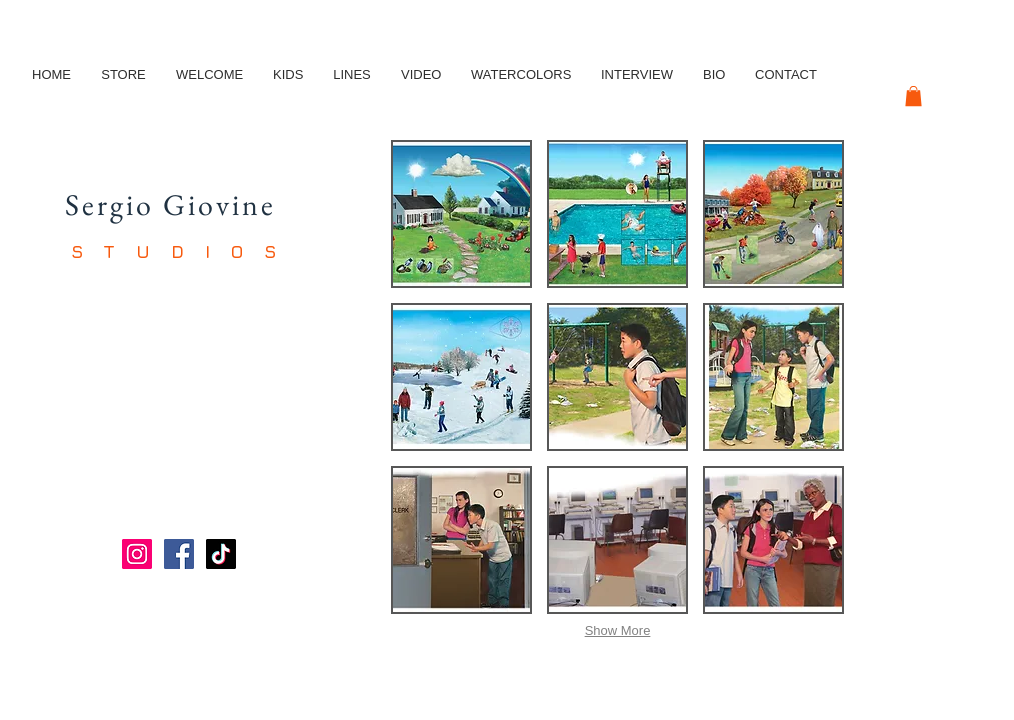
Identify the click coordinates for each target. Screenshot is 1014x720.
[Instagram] (137, 554)
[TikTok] (221, 554)
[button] (913, 96)
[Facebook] (179, 554)
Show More (618, 630)
